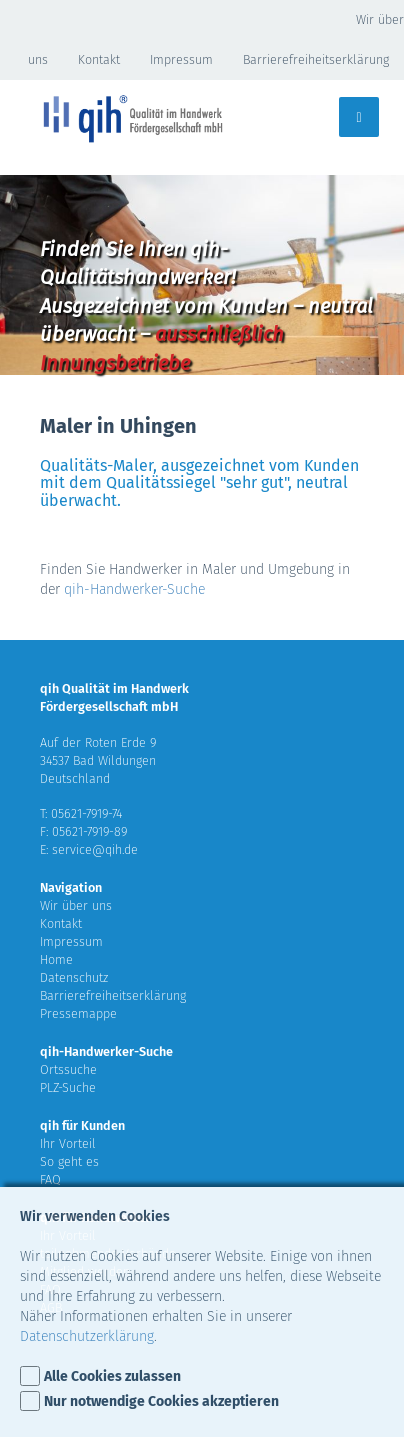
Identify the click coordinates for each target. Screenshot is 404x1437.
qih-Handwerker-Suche (134, 589)
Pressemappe (78, 1013)
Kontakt (99, 59)
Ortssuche (68, 1069)
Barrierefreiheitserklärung (316, 59)
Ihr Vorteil (68, 1143)
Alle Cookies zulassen (112, 1376)
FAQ (50, 1179)
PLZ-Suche (68, 1087)
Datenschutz (74, 977)
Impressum (181, 59)
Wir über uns (76, 905)
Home (56, 959)
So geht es (69, 1161)
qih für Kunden (82, 1125)
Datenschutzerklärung (87, 1336)
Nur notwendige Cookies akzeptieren (161, 1401)
